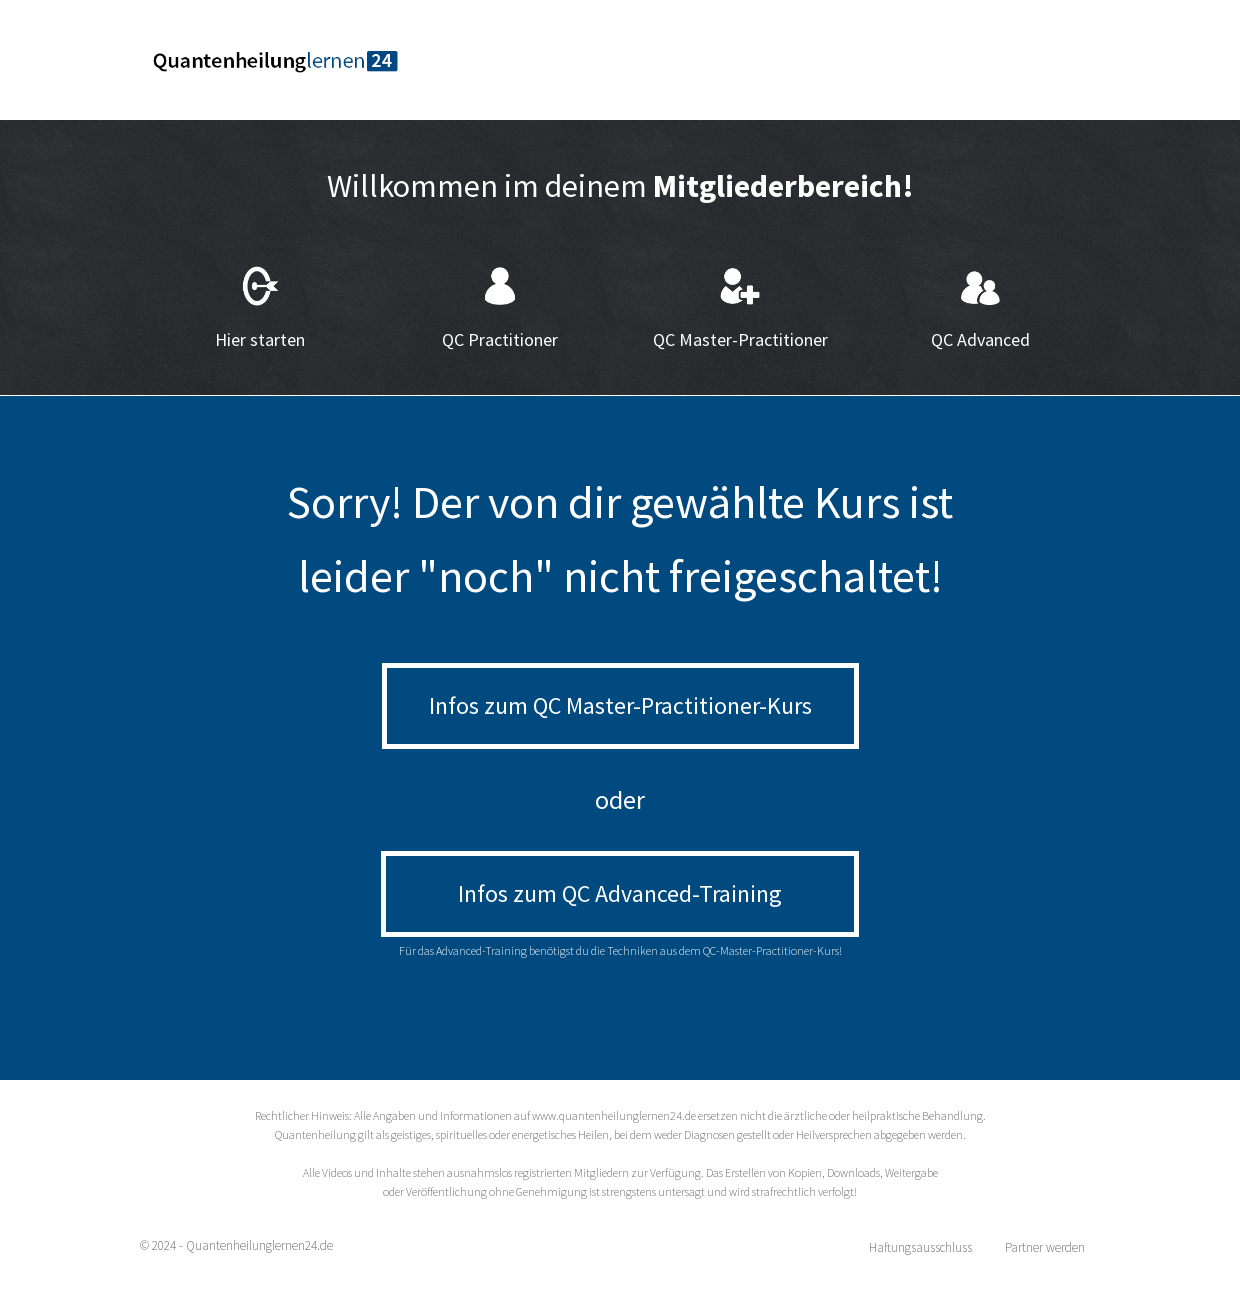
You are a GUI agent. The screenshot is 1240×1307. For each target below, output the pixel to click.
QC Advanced (980, 339)
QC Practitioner (500, 339)
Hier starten (260, 339)
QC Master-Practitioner (740, 339)
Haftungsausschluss (920, 1247)
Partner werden (1045, 1247)
